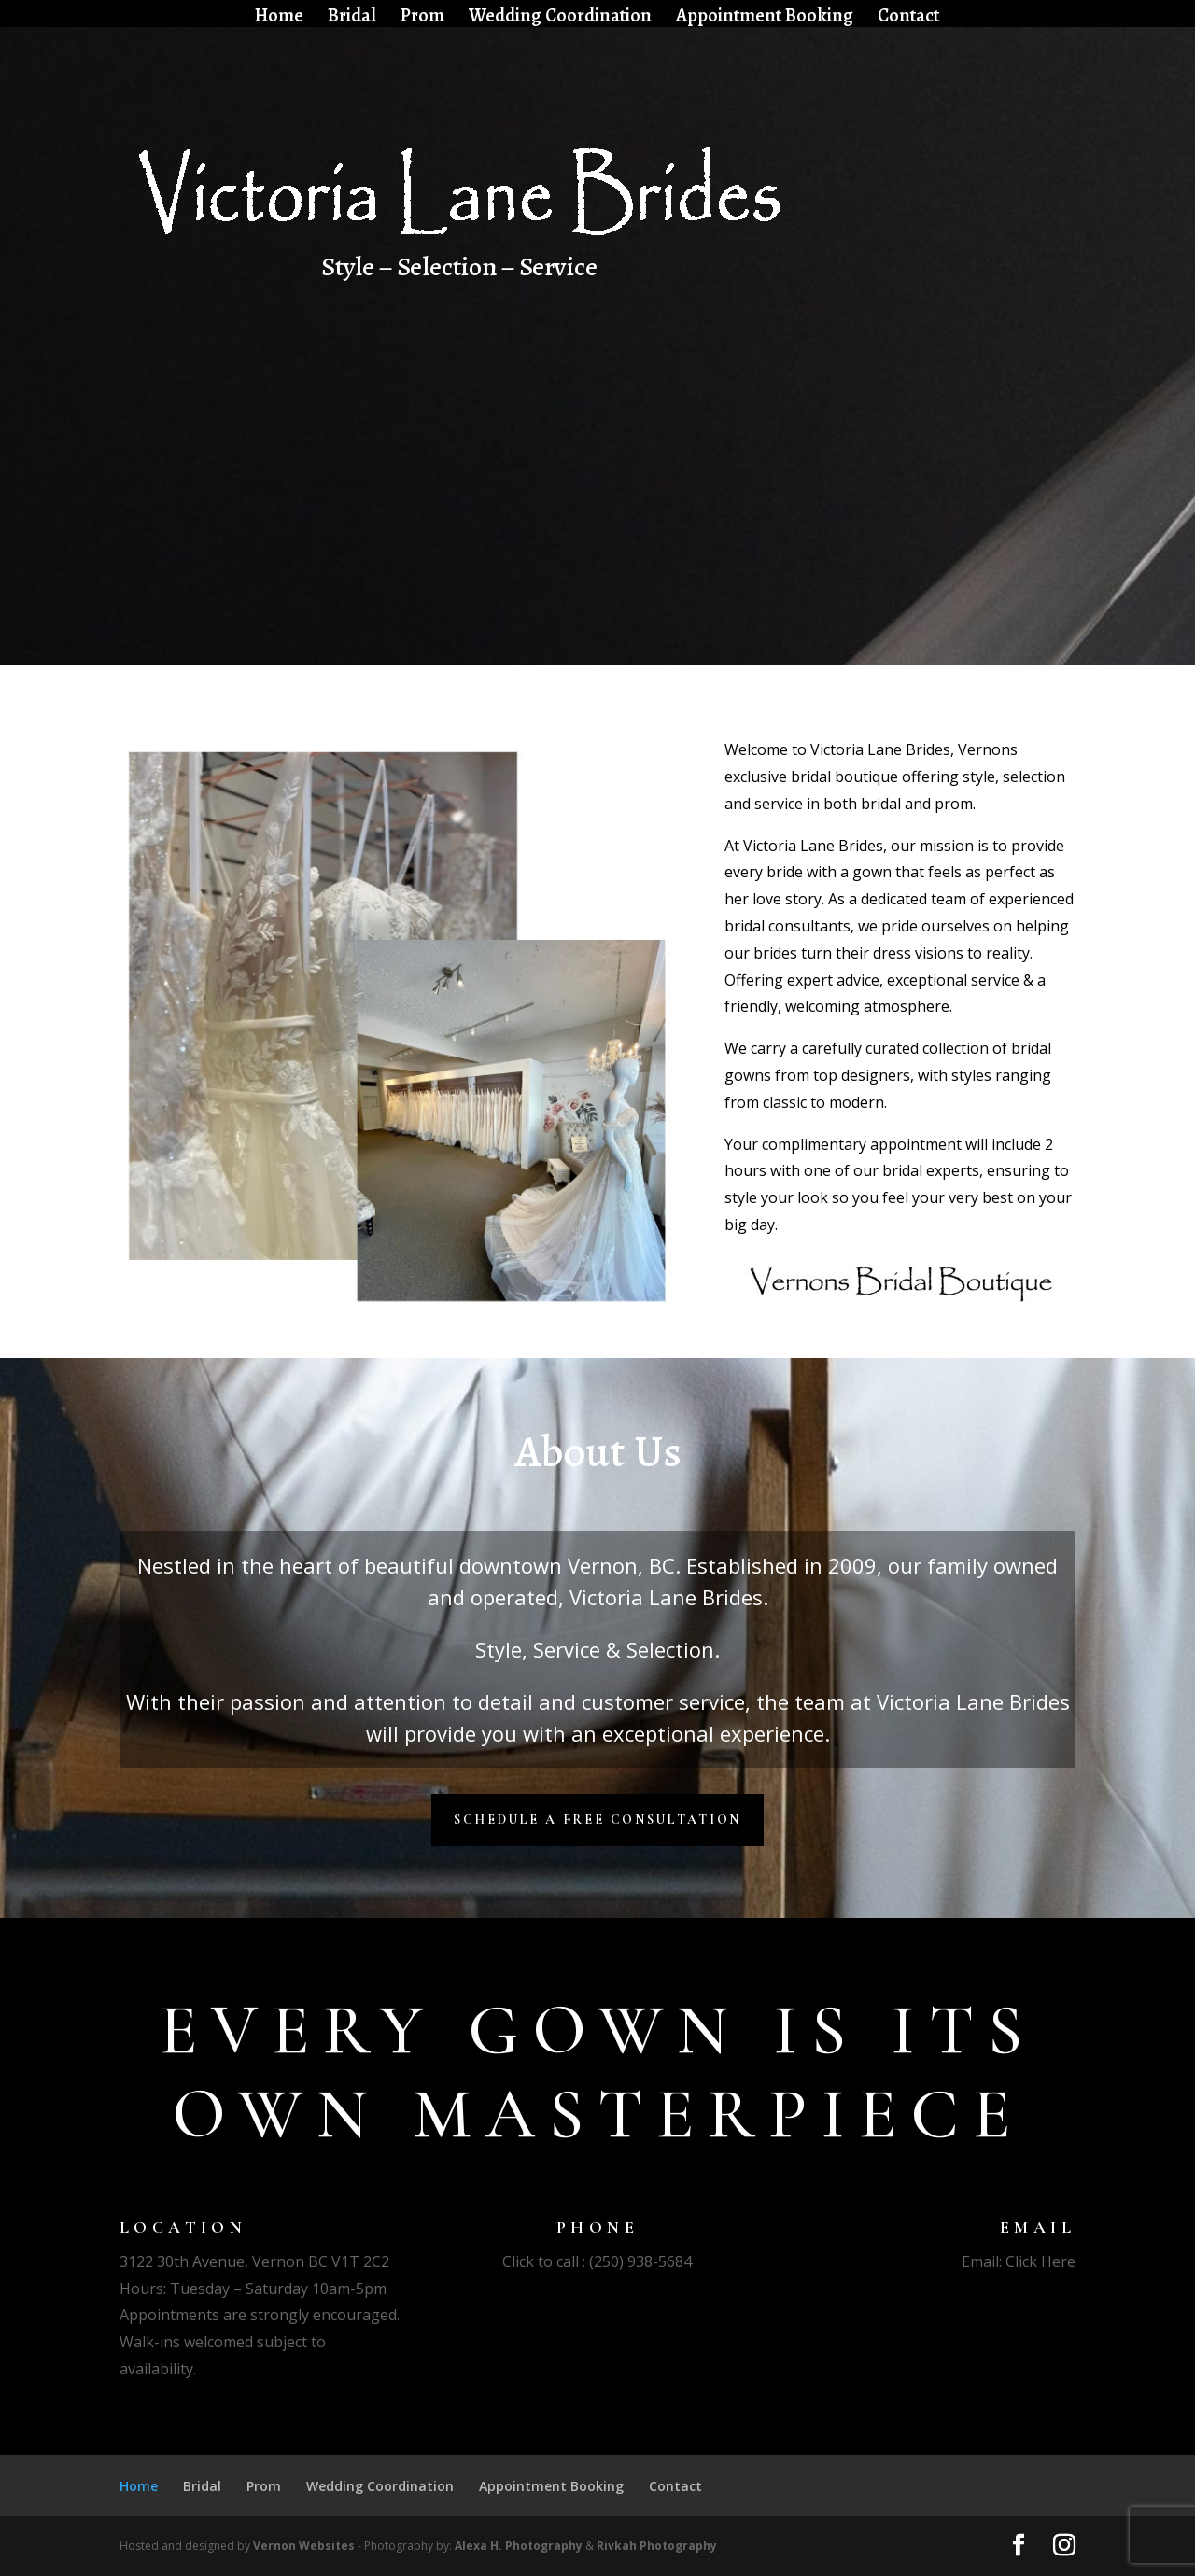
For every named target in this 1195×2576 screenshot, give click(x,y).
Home (279, 18)
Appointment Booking (764, 18)
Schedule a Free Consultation (597, 1819)
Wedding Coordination (560, 18)
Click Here (1040, 2261)
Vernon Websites (304, 2546)
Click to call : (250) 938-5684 (597, 2261)
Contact (908, 18)
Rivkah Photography (657, 2546)
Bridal (352, 18)
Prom (422, 18)
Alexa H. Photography (519, 2546)
